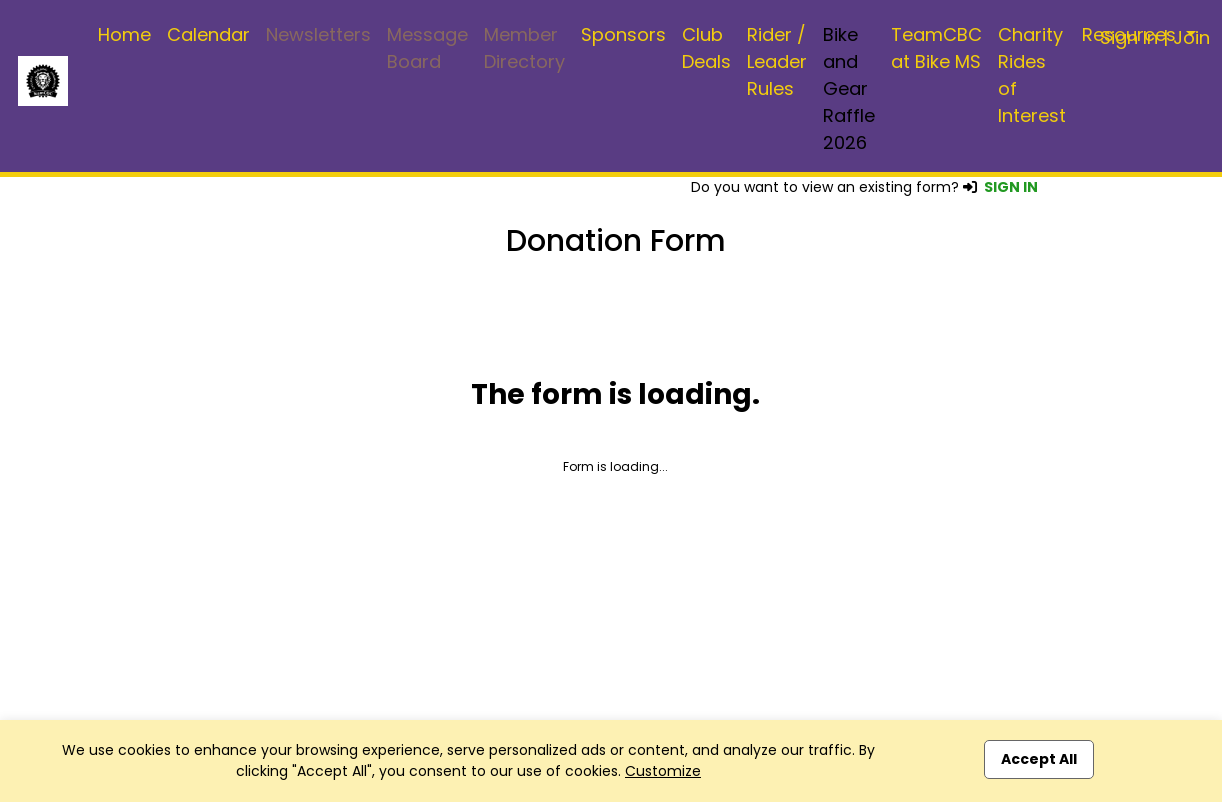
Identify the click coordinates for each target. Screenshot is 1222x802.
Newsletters (318, 34)
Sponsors (623, 34)
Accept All (1039, 759)
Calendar (208, 34)
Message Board (427, 48)
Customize (663, 771)
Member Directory (524, 48)
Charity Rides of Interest (1032, 75)
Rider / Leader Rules (777, 61)
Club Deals (706, 48)
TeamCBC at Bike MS (936, 48)
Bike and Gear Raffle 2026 (849, 88)
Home (124, 34)
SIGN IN (1011, 187)
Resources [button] (1131, 34)
